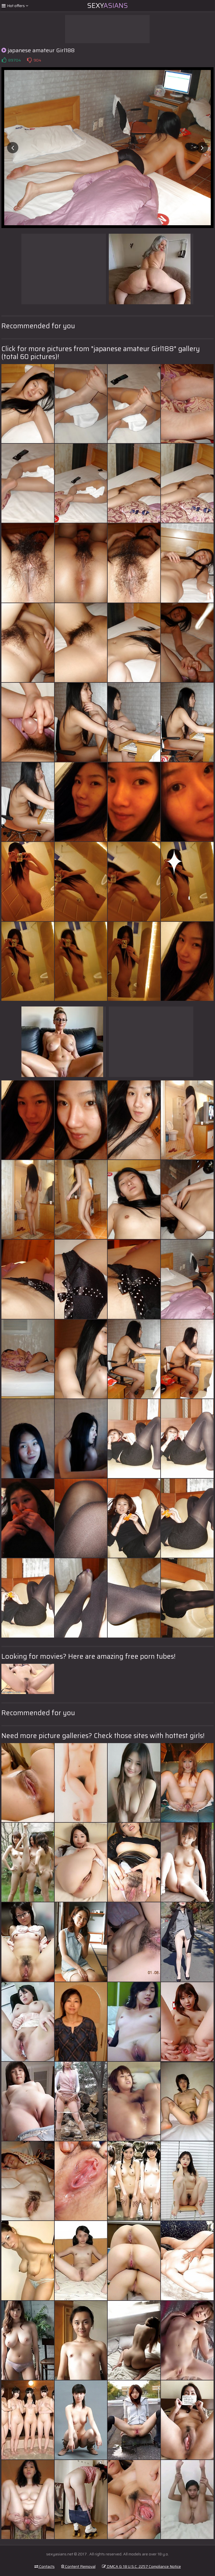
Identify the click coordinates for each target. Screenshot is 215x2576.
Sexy (107, 5)
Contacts (44, 2566)
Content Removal (78, 2566)
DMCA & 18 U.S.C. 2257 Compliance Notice (141, 2566)
